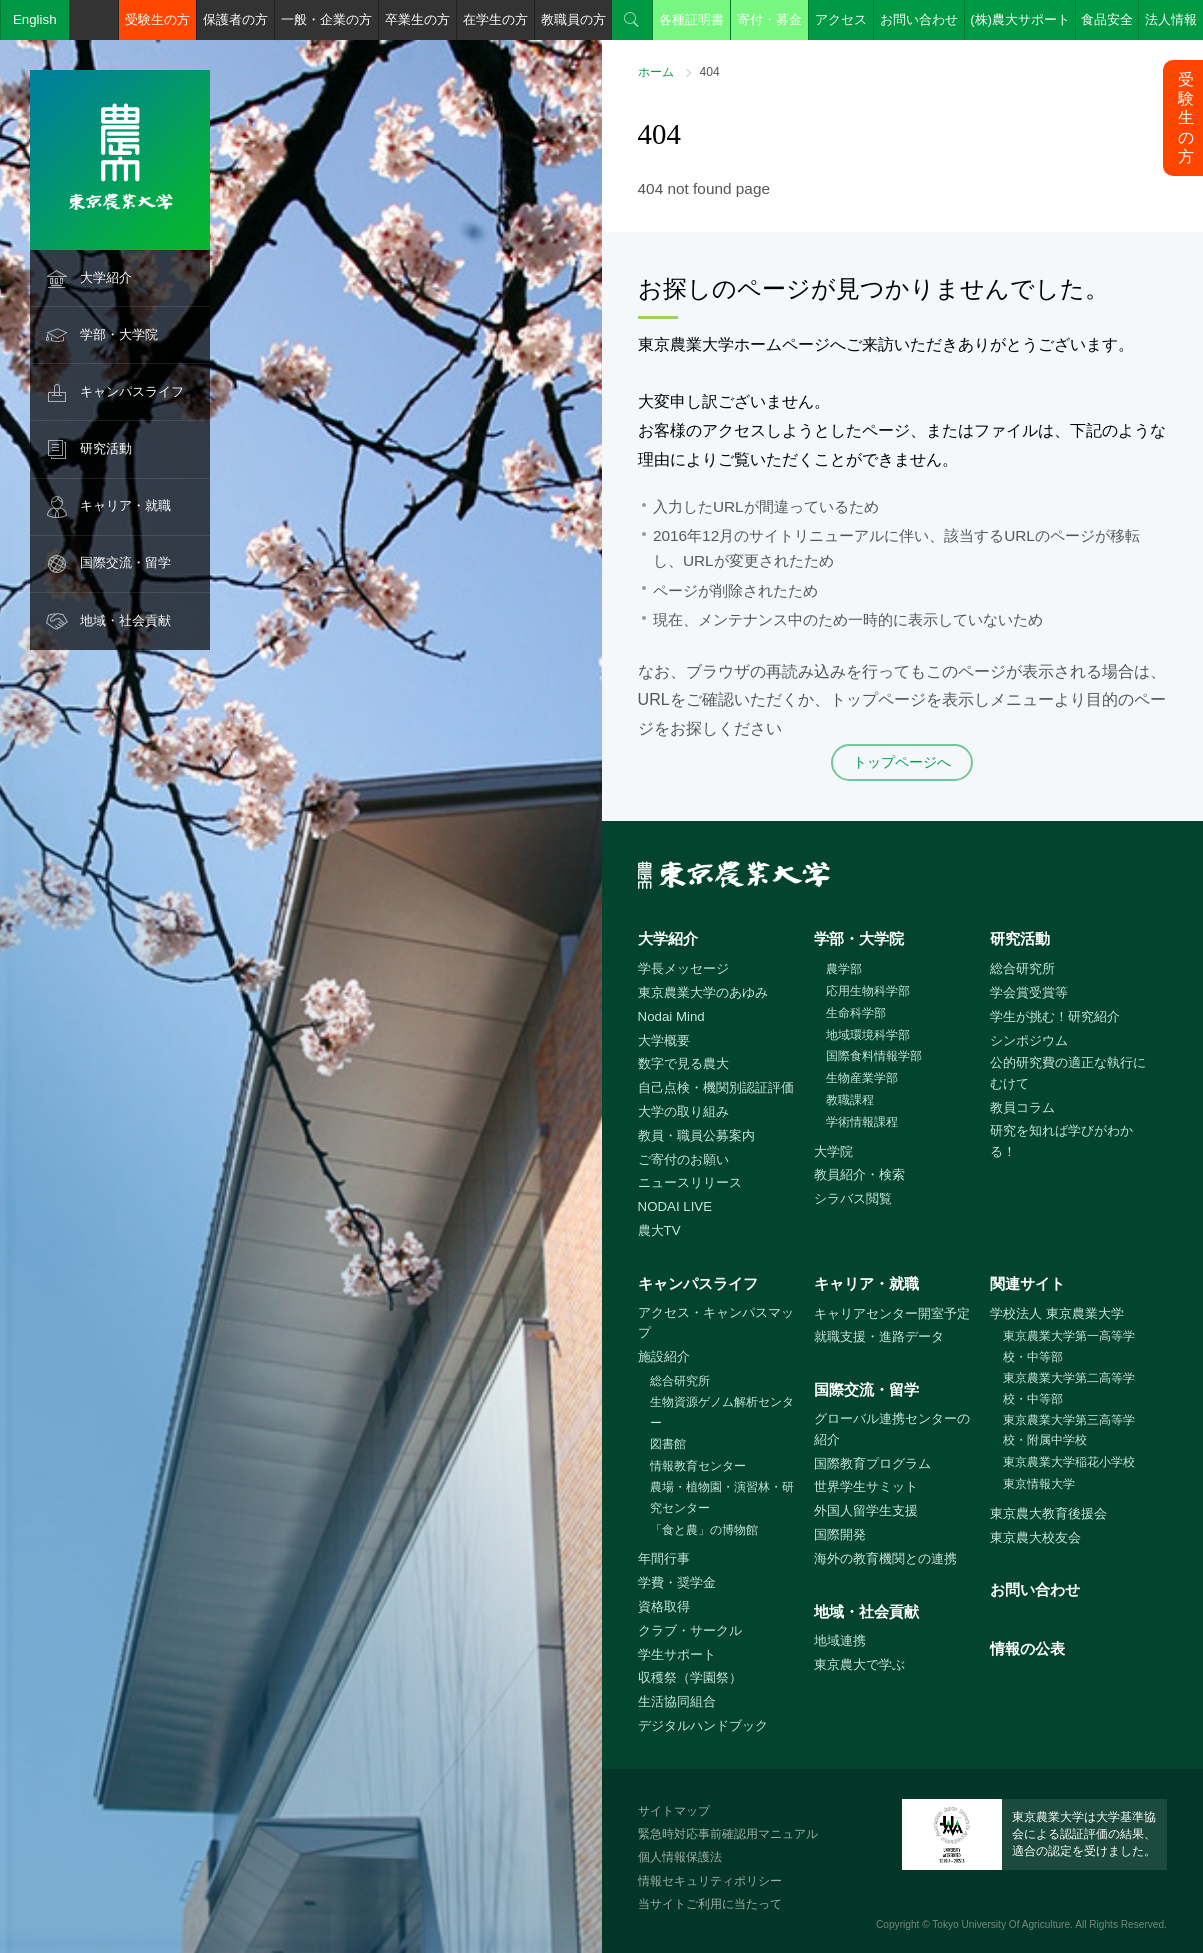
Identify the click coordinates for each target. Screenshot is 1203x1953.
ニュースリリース (690, 1182)
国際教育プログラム (872, 1463)
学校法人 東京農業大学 (1057, 1313)
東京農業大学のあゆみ (703, 992)
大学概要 (664, 1040)
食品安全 (1107, 19)
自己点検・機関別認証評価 (716, 1087)
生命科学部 (856, 1013)
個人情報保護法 (680, 1857)
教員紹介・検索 (859, 1174)
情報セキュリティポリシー (710, 1881)
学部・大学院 (119, 334)
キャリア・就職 (125, 505)
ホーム (656, 72)
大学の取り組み (683, 1111)
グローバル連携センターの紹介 (892, 1429)
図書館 (668, 1444)
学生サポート (677, 1654)
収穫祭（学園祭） (690, 1677)
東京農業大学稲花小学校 (1069, 1462)
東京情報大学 (1039, 1484)
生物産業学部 (862, 1078)
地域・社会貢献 (125, 620)
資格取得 (664, 1606)
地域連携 (840, 1640)
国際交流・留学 (125, 562)
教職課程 (850, 1100)
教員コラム (1022, 1107)
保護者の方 (235, 19)
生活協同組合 (677, 1701)
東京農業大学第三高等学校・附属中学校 (1069, 1430)
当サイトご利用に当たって (710, 1904)
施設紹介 (664, 1356)
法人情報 (1171, 19)
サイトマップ (674, 1811)
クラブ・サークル (690, 1630)
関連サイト (1027, 1283)
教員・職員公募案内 (696, 1135)
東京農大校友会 (1035, 1537)
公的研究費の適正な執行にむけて (1068, 1073)
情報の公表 (1027, 1648)
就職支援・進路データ (879, 1336)
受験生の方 (157, 19)
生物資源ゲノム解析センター (722, 1412)
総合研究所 (1022, 968)
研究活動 (106, 448)
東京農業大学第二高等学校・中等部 (1069, 1388)
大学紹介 (106, 277)
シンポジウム (1029, 1040)
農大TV (659, 1230)
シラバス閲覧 (853, 1198)
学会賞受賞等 (1029, 992)
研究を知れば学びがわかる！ (1061, 1141)
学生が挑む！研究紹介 (1055, 1016)
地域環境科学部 (868, 1035)
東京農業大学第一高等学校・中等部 (1069, 1346)
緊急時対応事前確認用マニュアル (728, 1834)
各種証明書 (691, 19)
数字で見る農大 (683, 1063)
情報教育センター (698, 1466)
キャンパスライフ (132, 391)
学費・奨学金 (677, 1582)
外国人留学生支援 (866, 1510)
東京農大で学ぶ (859, 1664)
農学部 (844, 969)
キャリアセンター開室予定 (892, 1313)
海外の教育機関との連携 (885, 1558)
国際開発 (840, 1534)
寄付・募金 (769, 19)
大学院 (833, 1151)
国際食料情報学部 (874, 1056)
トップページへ (902, 762)
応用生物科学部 (868, 991)
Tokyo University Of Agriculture (1001, 1924)
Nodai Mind (671, 1016)
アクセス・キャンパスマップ (716, 1323)
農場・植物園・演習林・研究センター (722, 1497)
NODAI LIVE (675, 1206)
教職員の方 (573, 19)
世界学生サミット (866, 1486)
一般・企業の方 (326, 19)
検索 (632, 20)
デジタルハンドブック (703, 1725)
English (35, 19)
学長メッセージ (683, 968)
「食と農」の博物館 (704, 1530)
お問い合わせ (919, 19)
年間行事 (664, 1558)
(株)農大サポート (1020, 19)
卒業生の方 (417, 19)
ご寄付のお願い (683, 1159)
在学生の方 (495, 19)
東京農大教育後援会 (1048, 1513)
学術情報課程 (862, 1122)
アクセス (841, 19)
